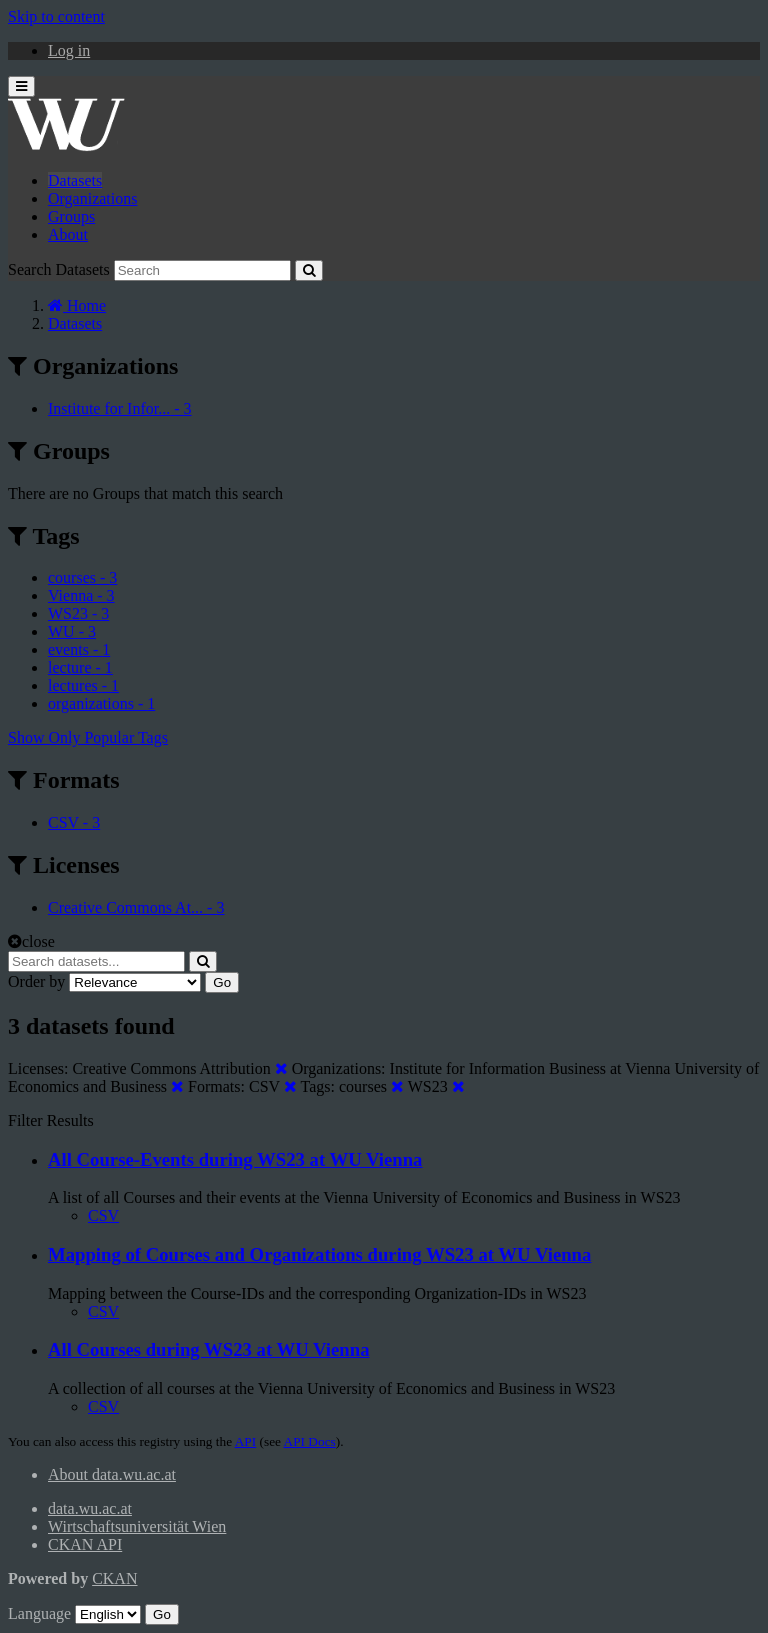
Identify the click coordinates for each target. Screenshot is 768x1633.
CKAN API (85, 1544)
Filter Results (51, 1120)
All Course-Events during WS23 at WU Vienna (235, 1159)
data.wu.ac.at (90, 1508)
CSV (103, 1215)
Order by (36, 981)
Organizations (92, 198)
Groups (71, 216)
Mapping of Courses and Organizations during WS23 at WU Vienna (319, 1254)
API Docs (310, 1441)
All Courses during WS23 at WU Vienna (208, 1349)
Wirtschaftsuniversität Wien (137, 1526)
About (68, 234)
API (245, 1441)
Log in (69, 50)
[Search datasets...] (96, 961)
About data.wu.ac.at (112, 1474)
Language (39, 1613)
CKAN (114, 1578)
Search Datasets (59, 269)
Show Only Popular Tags (88, 737)
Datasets (75, 180)
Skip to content (56, 16)
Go (222, 982)
